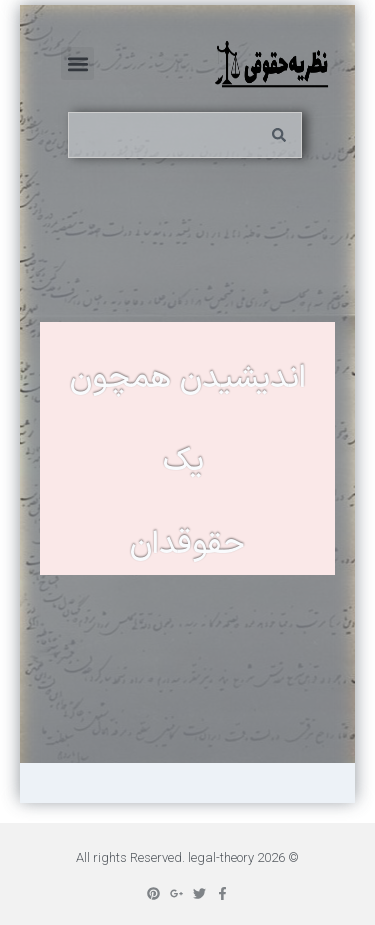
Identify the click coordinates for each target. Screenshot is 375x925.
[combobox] (185, 135)
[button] (77, 63)
